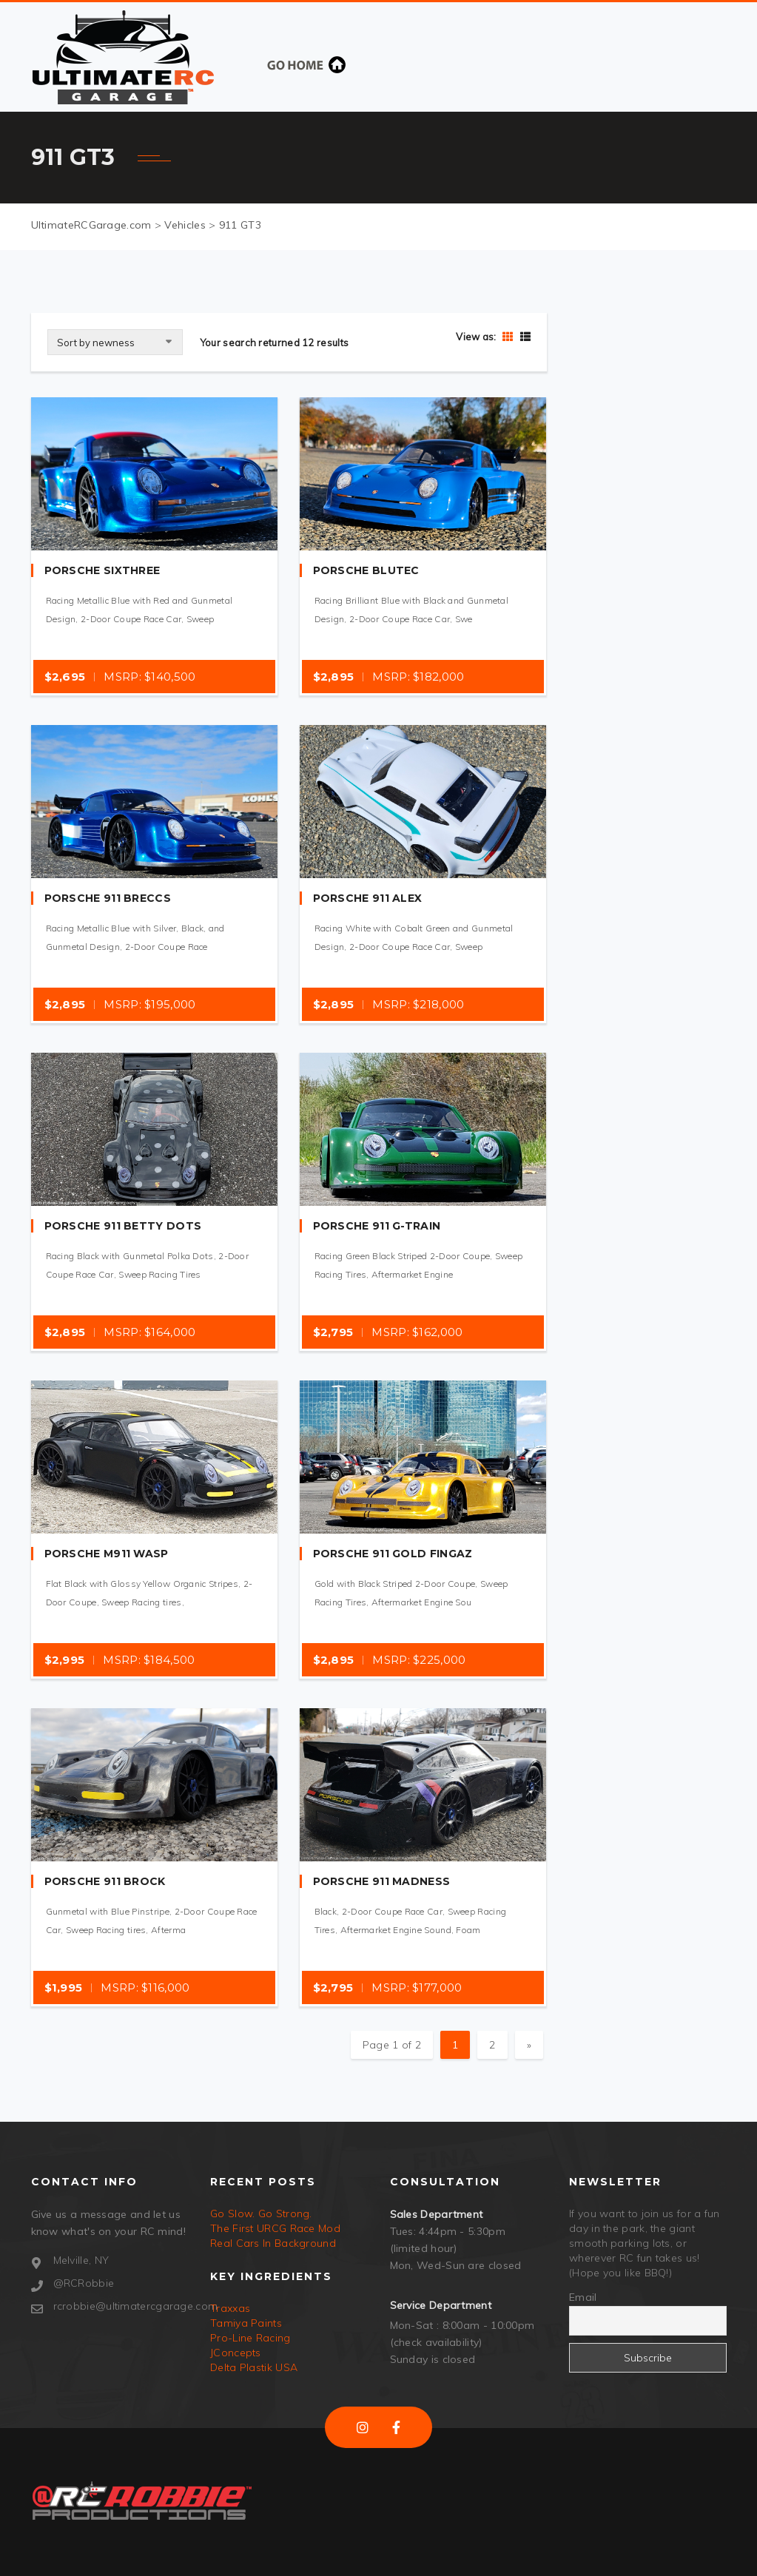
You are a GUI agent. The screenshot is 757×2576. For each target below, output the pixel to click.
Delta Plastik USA (253, 2367)
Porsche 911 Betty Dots (123, 1226)
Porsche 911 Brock (105, 1881)
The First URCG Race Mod (275, 2228)
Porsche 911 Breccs (107, 898)
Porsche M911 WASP (106, 1553)
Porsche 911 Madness (382, 1881)
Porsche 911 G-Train (377, 1226)
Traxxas (230, 2308)
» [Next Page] (529, 2044)
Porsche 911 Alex (368, 898)
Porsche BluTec (366, 570)
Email (583, 2297)
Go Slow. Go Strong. (261, 2213)
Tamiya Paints (246, 2323)
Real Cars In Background (273, 2243)
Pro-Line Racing (250, 2337)
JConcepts (235, 2352)
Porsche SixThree (102, 570)
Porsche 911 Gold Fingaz (393, 1553)
